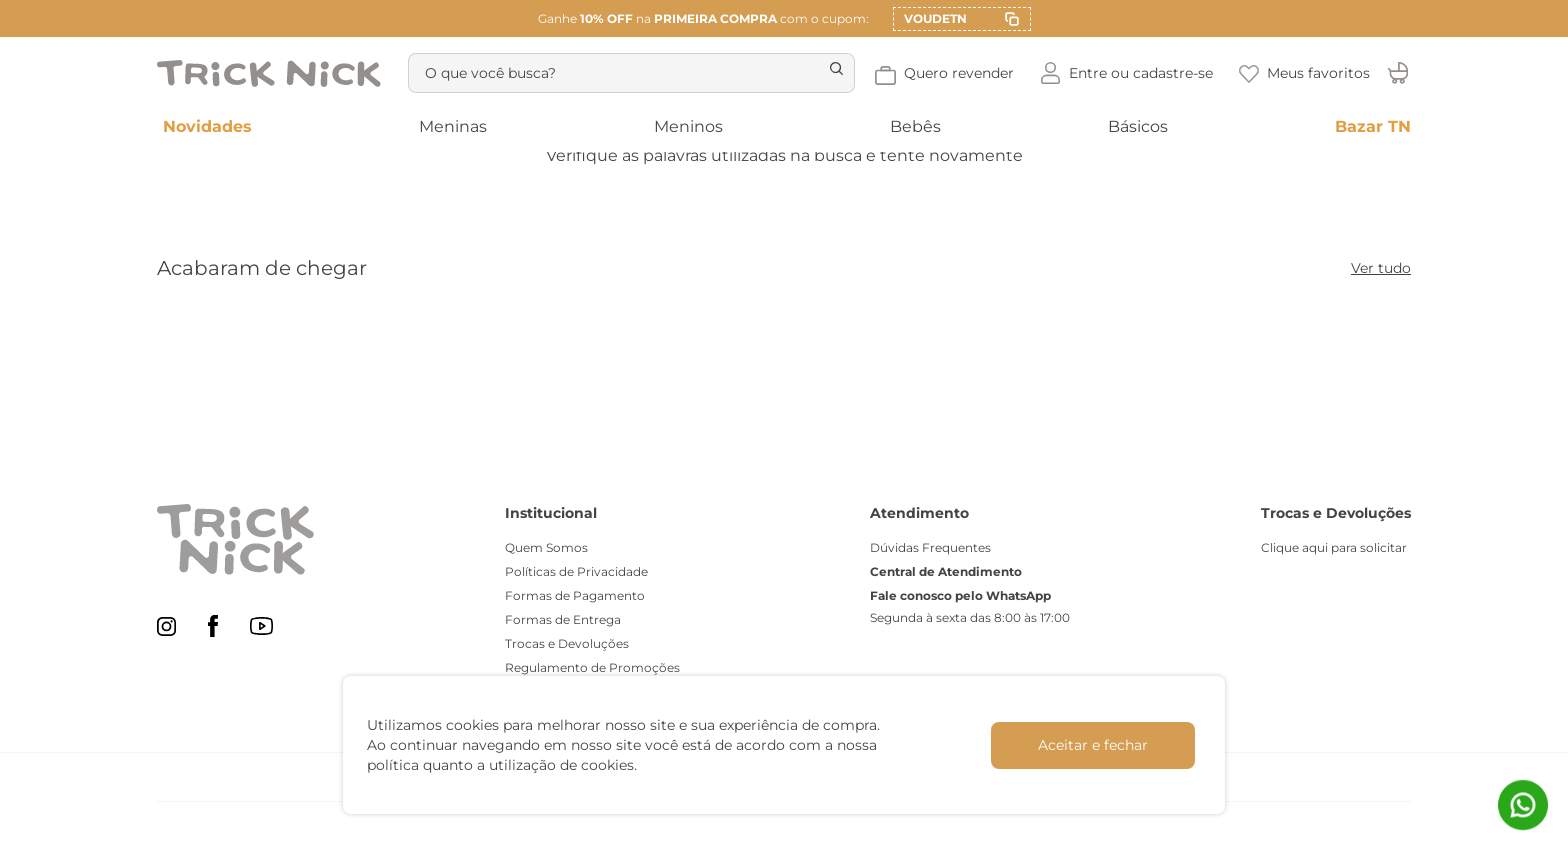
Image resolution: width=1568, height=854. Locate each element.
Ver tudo (1381, 268)
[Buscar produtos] (868, 73)
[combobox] (649, 73)
